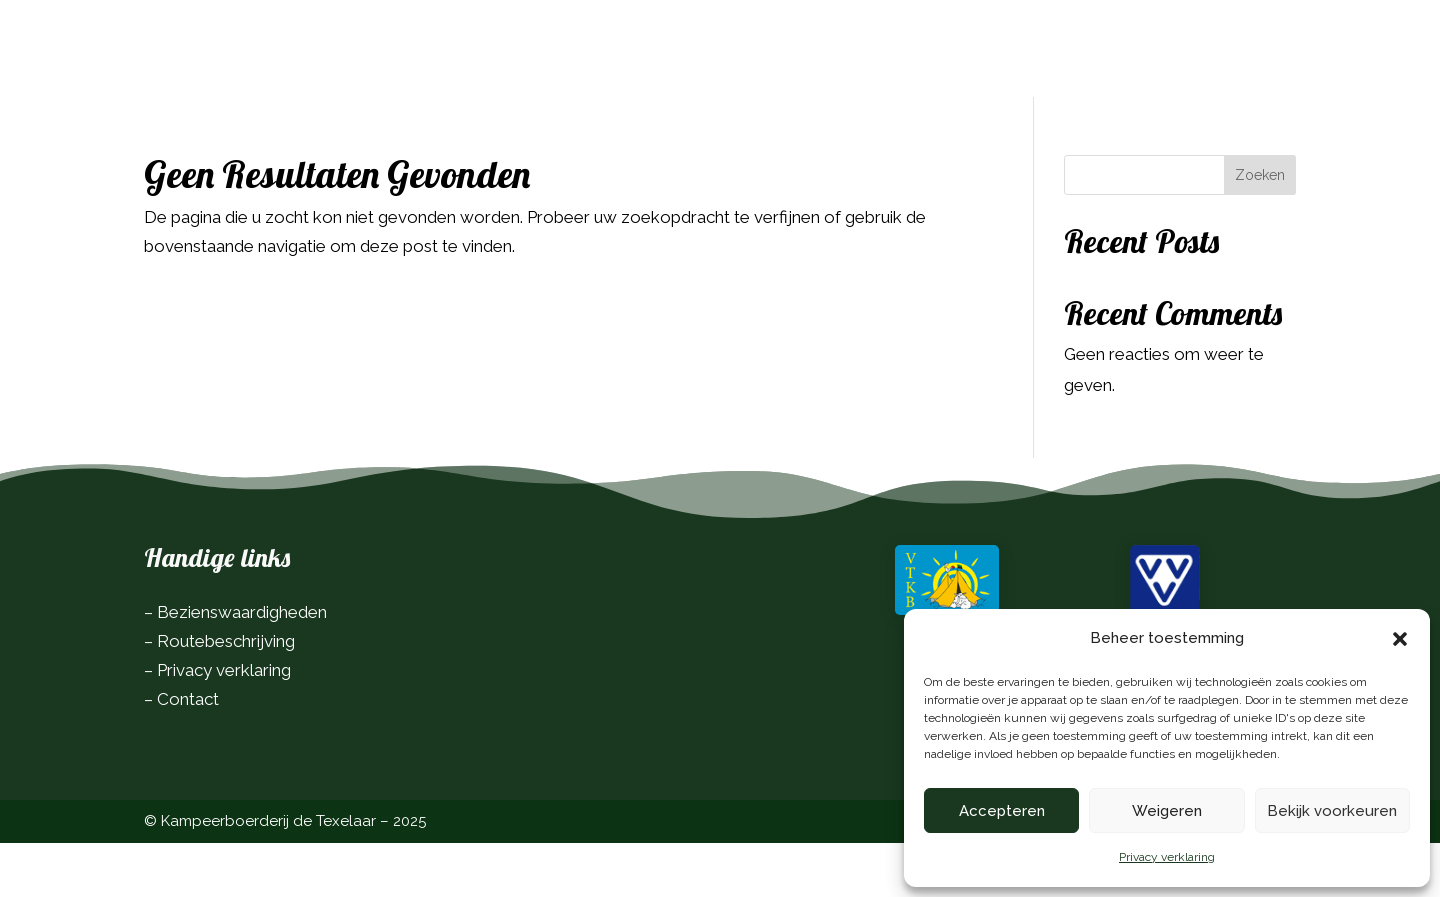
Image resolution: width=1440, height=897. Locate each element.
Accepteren (1002, 811)
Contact (188, 753)
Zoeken (1260, 229)
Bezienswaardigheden (242, 666)
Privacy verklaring (1167, 857)
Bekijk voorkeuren (1332, 811)
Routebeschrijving (226, 695)
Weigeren (1167, 811)
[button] (1400, 639)
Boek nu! (1240, 40)
